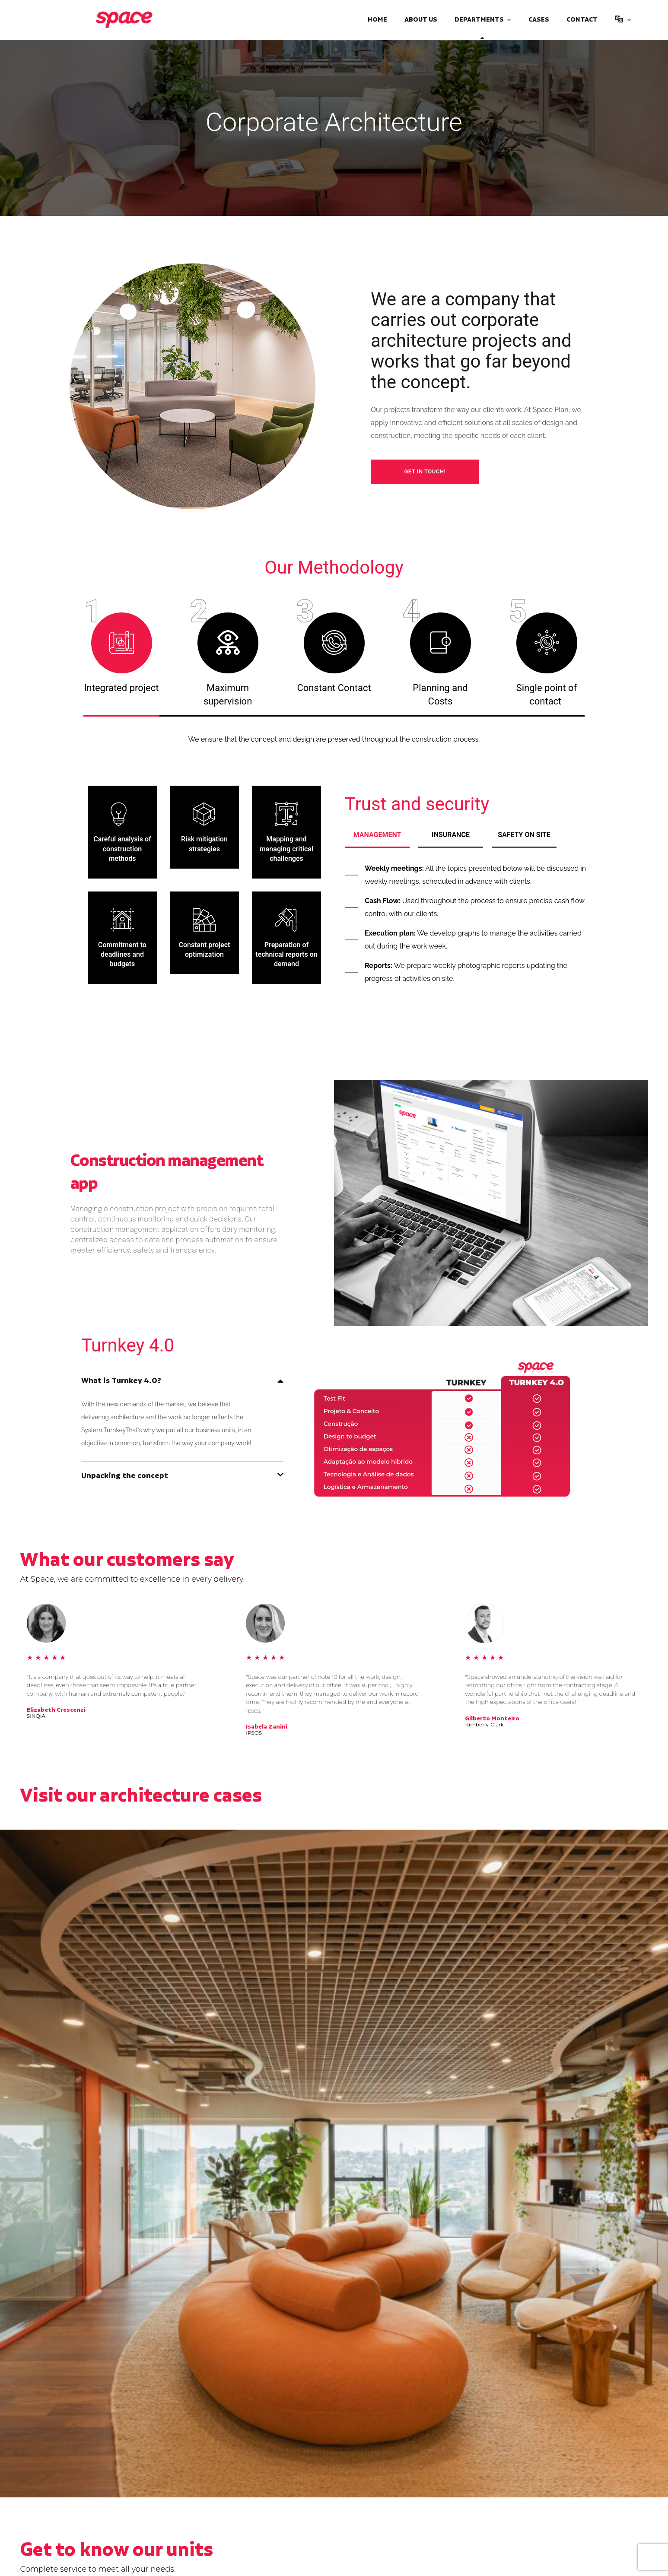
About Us (420, 19)
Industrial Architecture (71, 2393)
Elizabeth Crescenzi (56, 1710)
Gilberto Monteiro (492, 1718)
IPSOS (254, 1732)
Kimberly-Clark (484, 1724)
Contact (582, 19)
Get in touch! (424, 471)
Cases (538, 19)
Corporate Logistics (299, 2393)
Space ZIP (512, 2393)
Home (377, 19)
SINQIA (36, 1716)
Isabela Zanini (266, 1726)
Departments (479, 19)
